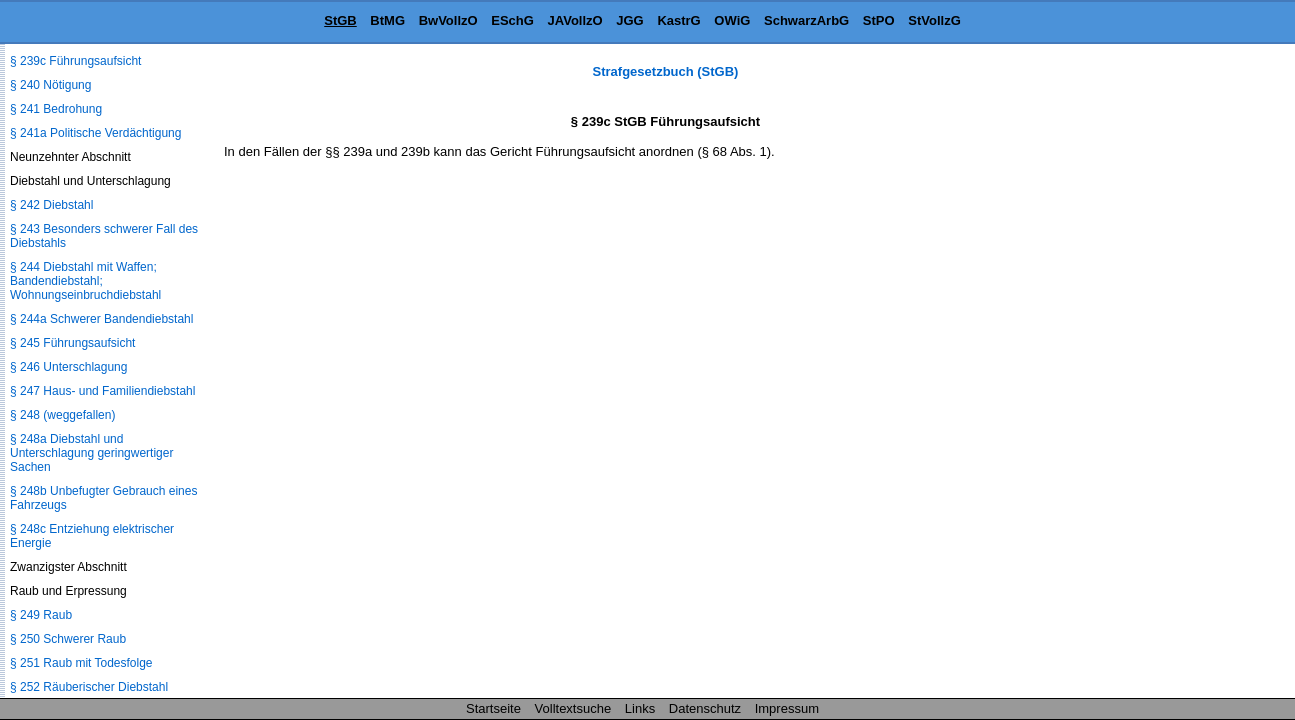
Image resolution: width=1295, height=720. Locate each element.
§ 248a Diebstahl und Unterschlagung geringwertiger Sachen (91, 453)
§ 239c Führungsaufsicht (75, 61)
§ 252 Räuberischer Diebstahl (89, 687)
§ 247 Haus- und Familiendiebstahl (102, 391)
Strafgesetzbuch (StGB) (666, 71)
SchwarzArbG (806, 20)
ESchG (512, 20)
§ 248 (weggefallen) (62, 415)
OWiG (732, 20)
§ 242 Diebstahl (51, 205)
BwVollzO (448, 20)
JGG (629, 20)
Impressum (787, 708)
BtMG (387, 20)
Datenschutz (705, 708)
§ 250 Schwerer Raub (68, 639)
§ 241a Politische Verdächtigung (95, 133)
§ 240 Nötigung (50, 85)
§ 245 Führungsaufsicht (72, 343)
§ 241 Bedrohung (56, 109)
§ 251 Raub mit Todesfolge (81, 663)
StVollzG (934, 20)
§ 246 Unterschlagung (68, 367)
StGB (340, 20)
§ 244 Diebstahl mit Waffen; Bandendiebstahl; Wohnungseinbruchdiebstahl (85, 281)
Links (640, 708)
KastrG (678, 20)
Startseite (493, 708)
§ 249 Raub (41, 615)
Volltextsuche (573, 708)
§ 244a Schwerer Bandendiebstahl (101, 319)
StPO (879, 20)
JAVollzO (575, 20)
